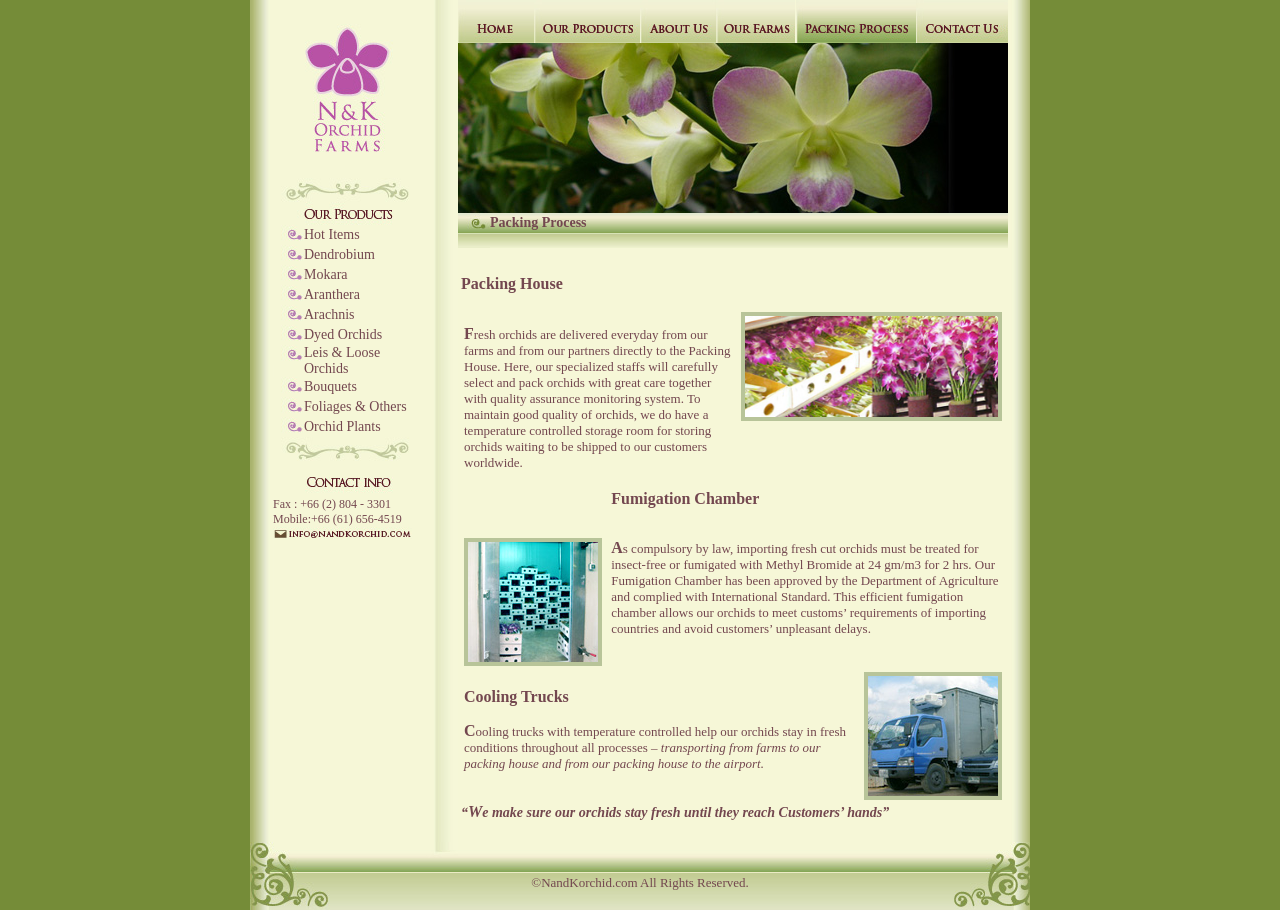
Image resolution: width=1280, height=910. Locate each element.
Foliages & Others (355, 406)
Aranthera (332, 294)
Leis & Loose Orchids (342, 360)
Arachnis (329, 314)
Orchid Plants (342, 426)
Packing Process (538, 222)
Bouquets (330, 386)
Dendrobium (339, 254)
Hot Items (332, 234)
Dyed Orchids (343, 334)
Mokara (326, 274)
